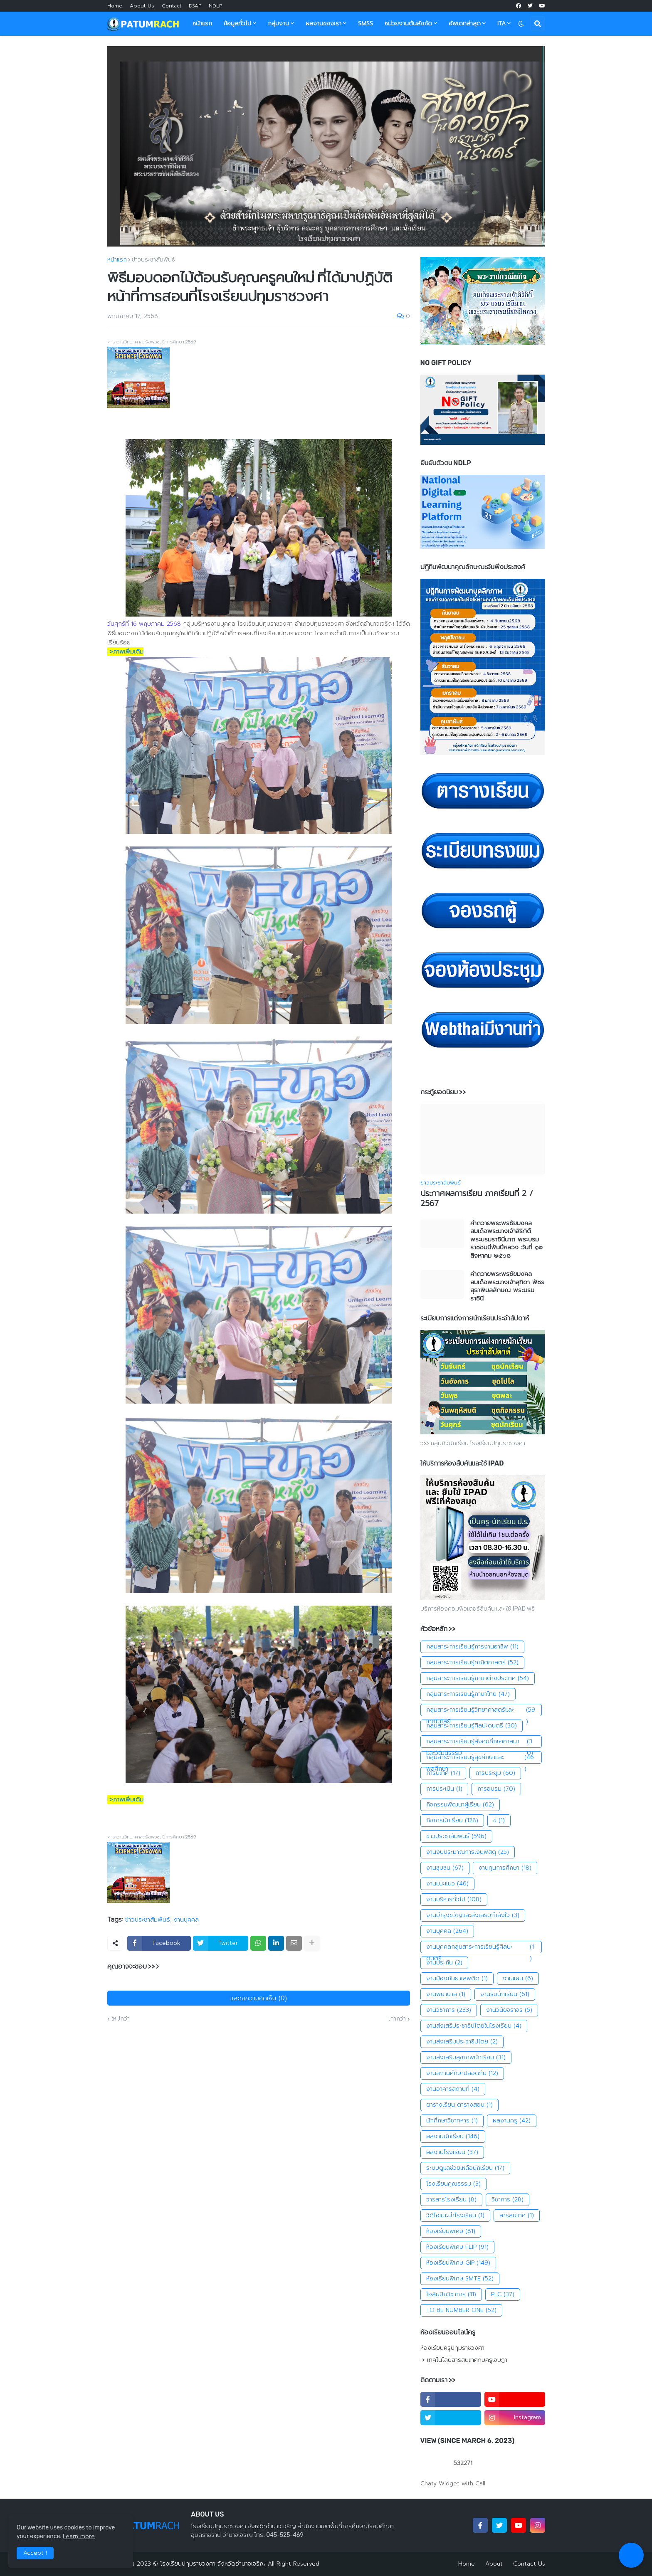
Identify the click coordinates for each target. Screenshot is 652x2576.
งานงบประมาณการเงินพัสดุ (467, 1852)
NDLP (215, 6)
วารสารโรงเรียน (451, 2200)
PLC (502, 2294)
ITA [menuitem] (501, 23)
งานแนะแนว (447, 1884)
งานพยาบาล (445, 1994)
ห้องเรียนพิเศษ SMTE (460, 2279)
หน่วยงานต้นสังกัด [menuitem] (408, 23)
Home (114, 6)
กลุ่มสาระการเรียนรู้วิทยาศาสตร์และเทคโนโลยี (481, 1710)
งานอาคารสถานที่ (452, 2089)
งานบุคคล (186, 1920)
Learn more (79, 2536)
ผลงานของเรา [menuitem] (323, 23)
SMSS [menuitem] (365, 23)
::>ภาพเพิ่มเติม (125, 651)
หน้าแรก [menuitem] (202, 23)
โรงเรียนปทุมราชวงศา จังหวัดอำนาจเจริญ (213, 2563)
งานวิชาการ (448, 2010)
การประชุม (495, 1773)
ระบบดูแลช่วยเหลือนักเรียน (465, 2168)
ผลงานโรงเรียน (452, 2152)
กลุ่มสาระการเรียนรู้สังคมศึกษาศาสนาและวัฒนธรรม (481, 1742)
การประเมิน (444, 1789)
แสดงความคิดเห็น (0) (258, 1998)
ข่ (499, 1820)
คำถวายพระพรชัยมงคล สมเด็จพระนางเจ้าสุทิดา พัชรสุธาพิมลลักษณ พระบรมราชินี (507, 1286)
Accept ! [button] (35, 2553)
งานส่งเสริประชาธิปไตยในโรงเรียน (473, 2026)
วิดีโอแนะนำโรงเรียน (455, 2215)
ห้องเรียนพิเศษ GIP (458, 2263)
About (494, 2563)
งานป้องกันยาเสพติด (457, 1978)
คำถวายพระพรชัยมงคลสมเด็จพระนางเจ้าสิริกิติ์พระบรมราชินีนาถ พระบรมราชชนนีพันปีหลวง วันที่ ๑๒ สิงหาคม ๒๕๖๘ (506, 1239)
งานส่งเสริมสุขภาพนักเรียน (466, 2057)
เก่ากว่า (397, 2019)
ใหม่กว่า (120, 2019)
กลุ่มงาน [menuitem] (278, 23)
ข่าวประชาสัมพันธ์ (153, 260)
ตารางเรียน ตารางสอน (459, 2105)
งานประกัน (444, 1963)
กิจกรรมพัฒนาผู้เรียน (460, 1805)
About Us (142, 6)
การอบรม (496, 1789)
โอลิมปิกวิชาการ (451, 2294)
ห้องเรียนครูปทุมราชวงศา (452, 2348)
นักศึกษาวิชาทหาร (452, 2121)
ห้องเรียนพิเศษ (450, 2231)
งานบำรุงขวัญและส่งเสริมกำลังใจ (472, 1915)
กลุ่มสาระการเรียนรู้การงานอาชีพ (472, 1647)
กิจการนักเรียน (452, 1820)
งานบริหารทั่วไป (454, 1899)
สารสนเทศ (516, 2215)
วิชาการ (507, 2200)
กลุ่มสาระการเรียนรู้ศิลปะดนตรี (471, 1726)
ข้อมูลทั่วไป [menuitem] (237, 23)
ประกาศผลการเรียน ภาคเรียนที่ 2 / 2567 (476, 1199)
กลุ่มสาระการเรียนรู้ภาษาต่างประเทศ (477, 1678)
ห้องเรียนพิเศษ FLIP (457, 2247)
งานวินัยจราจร (509, 2010)
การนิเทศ (443, 1773)
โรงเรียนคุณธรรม (453, 2184)
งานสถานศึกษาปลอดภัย (462, 2073)
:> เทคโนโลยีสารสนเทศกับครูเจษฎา (463, 2360)
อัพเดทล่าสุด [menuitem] (465, 23)
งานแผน (518, 1978)
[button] (521, 23)
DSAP (195, 6)
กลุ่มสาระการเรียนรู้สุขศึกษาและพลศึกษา (481, 1758)
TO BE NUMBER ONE (461, 2310)
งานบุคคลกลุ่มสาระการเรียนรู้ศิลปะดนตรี (481, 1947)
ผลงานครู (512, 2121)
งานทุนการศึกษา (505, 1868)
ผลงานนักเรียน (452, 2136)
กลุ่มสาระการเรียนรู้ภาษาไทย (468, 1694)
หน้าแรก (117, 260)
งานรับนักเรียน (504, 1994)
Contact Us (529, 2563)
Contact (171, 6)
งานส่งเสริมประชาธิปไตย (462, 2042)
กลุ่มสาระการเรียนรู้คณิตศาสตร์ (472, 1662)
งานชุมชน (445, 1868)
